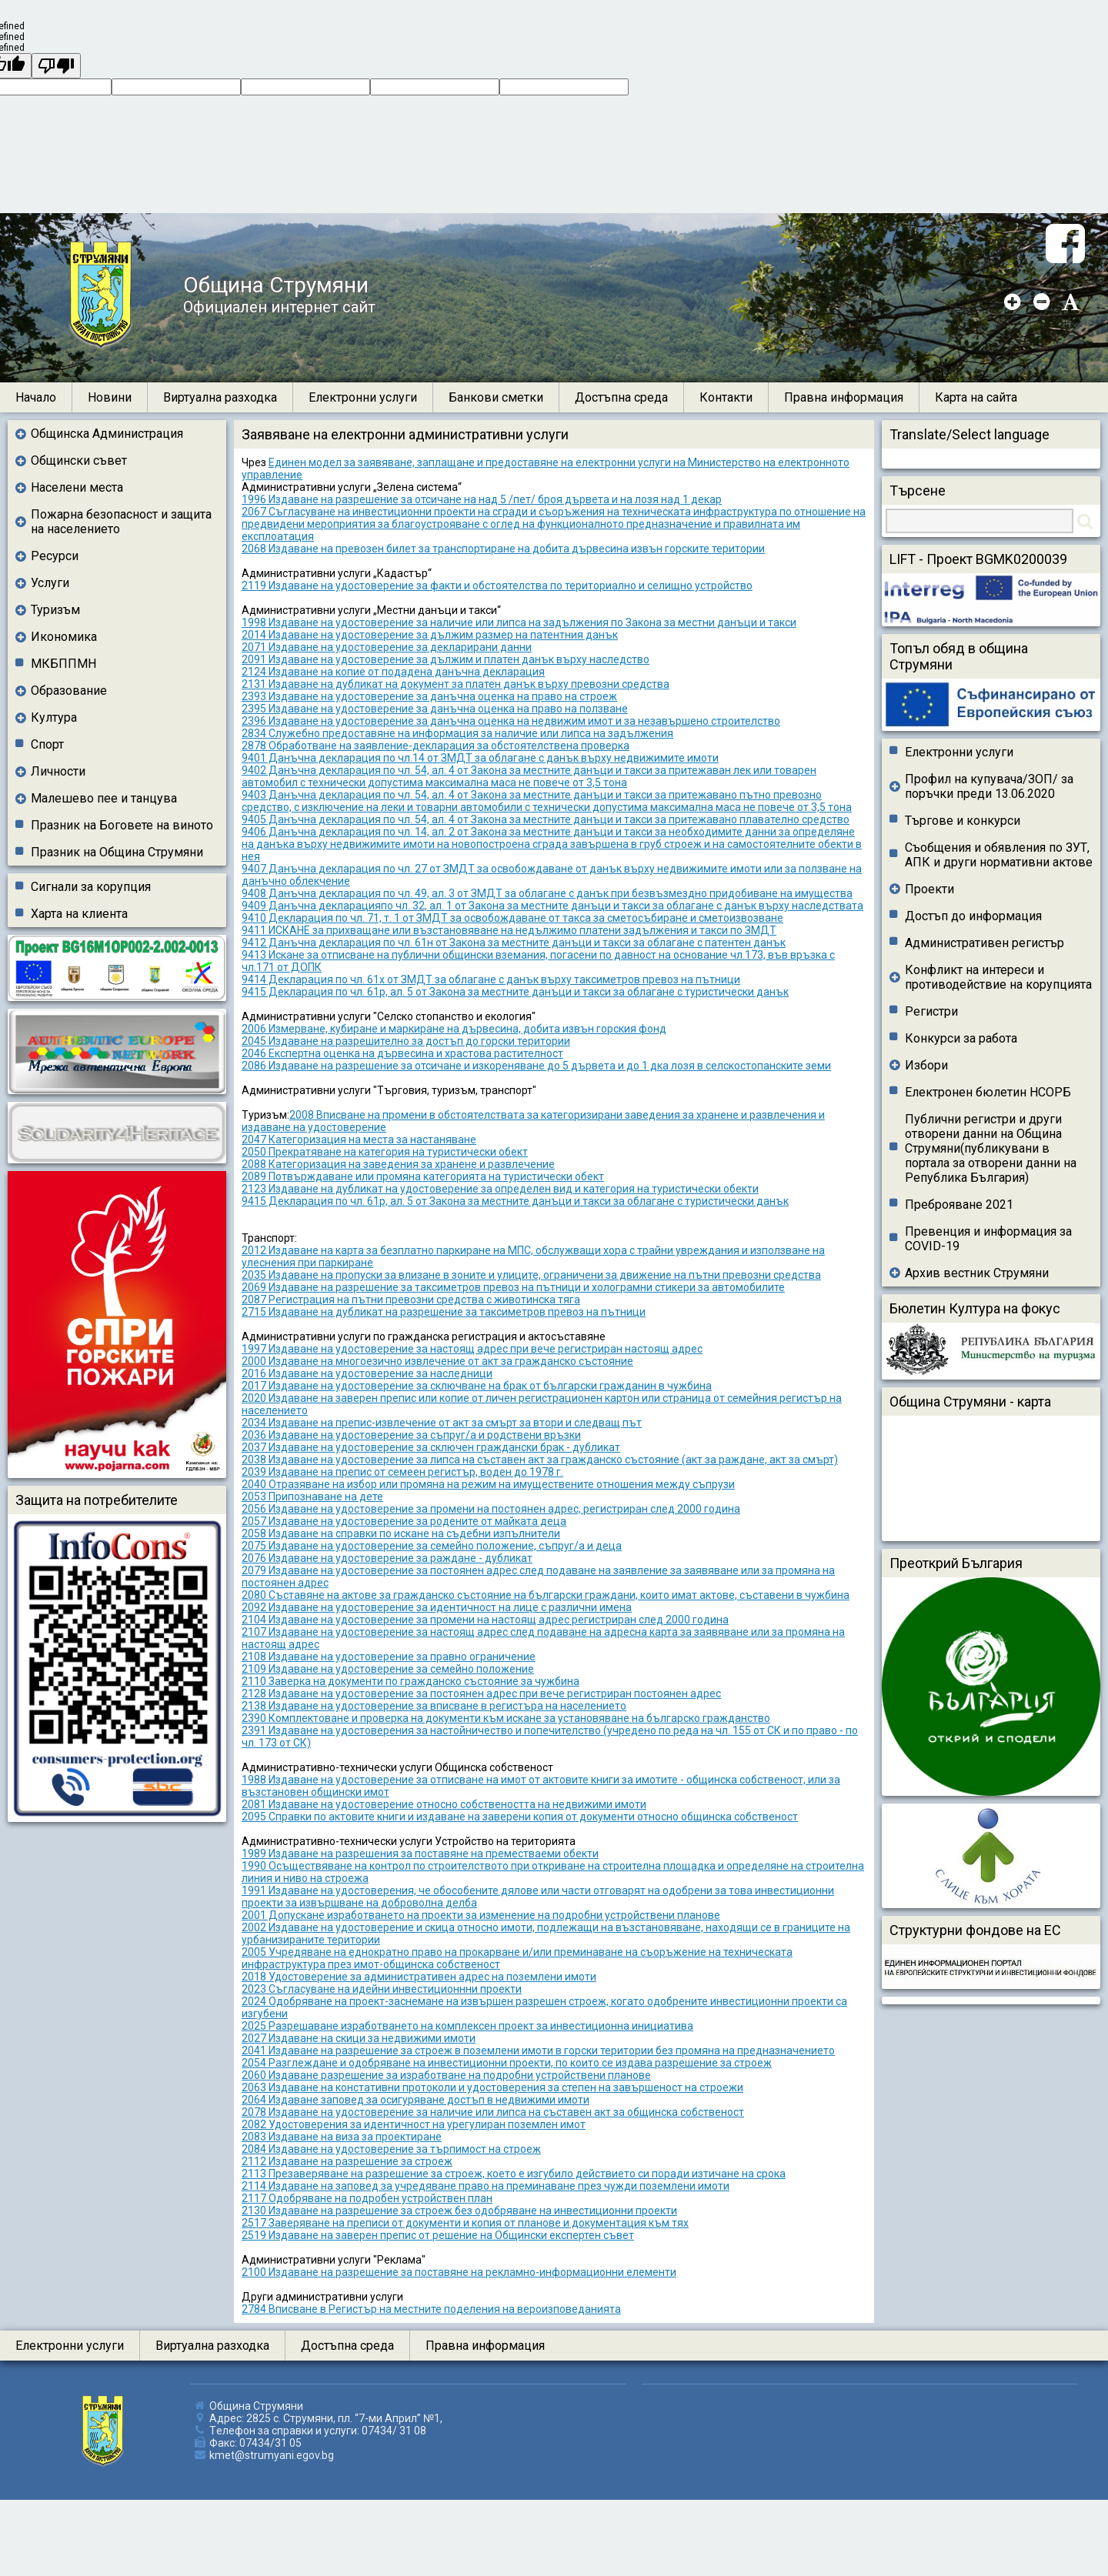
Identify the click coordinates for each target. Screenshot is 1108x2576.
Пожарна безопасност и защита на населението (121, 521)
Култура (54, 717)
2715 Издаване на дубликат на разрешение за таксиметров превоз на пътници (444, 1312)
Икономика (64, 636)
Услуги (50, 583)
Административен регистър (984, 943)
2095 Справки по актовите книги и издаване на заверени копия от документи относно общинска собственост (520, 1816)
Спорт (47, 744)
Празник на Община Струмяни (117, 852)
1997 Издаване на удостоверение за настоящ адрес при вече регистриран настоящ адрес (472, 1349)
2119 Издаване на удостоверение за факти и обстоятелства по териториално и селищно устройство (497, 585)
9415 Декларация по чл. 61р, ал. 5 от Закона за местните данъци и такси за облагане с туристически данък (515, 992)
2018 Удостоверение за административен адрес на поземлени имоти (419, 1976)
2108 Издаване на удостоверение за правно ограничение (389, 1656)
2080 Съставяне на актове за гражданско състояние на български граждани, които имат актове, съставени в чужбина (545, 1595)
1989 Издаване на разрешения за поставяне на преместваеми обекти (420, 1853)
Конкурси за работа (961, 1038)
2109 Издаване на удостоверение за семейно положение (388, 1669)
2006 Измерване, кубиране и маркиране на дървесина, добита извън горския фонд (454, 1029)
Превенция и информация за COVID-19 (988, 1238)
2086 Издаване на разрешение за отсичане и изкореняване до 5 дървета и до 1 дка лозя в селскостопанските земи (536, 1065)
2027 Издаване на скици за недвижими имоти (359, 2038)
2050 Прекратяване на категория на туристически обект (385, 1152)
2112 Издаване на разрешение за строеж (347, 2161)
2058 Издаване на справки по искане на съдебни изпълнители (401, 1533)
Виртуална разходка (220, 397)
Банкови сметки (496, 397)
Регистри (931, 1011)
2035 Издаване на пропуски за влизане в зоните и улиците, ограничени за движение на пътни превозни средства (531, 1275)
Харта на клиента (79, 913)
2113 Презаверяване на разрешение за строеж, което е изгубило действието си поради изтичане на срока (514, 2173)
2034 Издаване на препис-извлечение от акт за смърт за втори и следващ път (442, 1422)
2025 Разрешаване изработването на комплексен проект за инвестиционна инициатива (467, 2026)
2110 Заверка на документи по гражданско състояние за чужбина (410, 1681)
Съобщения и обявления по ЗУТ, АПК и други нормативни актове (999, 854)
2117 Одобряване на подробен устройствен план (367, 2198)
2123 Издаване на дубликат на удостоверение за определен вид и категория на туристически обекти (500, 1189)
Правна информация (843, 397)
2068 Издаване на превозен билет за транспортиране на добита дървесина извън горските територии (503, 548)
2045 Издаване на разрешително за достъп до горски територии (406, 1041)
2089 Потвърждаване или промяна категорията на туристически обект (423, 1176)
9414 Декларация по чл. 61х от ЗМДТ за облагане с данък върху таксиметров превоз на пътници (491, 979)
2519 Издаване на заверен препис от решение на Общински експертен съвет (438, 2235)
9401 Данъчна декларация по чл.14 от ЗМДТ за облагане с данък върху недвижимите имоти (480, 758)
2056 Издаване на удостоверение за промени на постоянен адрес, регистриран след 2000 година (491, 1509)
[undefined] (56, 65)
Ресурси (54, 556)
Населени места (77, 487)
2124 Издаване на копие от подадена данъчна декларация (393, 672)
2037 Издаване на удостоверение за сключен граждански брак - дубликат (431, 1447)
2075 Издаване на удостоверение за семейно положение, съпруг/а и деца (432, 1546)
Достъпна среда (621, 397)
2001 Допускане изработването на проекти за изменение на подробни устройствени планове (481, 1915)
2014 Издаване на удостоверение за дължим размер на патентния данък (430, 635)
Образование (69, 690)
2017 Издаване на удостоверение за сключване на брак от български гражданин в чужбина (477, 1386)
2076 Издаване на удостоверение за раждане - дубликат (387, 1558)
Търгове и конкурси (962, 820)
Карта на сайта (976, 397)
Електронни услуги (363, 397)
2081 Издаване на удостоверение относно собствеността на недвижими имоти (444, 1804)
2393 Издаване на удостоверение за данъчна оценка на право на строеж (429, 696)
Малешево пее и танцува (104, 798)
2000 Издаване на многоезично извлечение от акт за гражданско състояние (437, 1361)
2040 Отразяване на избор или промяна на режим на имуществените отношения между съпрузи (488, 1484)
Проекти (929, 889)
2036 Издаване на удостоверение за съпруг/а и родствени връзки (411, 1435)
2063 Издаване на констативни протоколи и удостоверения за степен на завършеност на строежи (492, 2087)
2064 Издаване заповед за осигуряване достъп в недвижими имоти (415, 2100)
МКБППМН (63, 663)
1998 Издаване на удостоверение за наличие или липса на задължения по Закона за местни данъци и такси (519, 622)
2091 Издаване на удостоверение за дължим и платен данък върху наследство (445, 659)
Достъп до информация (973, 916)
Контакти (726, 397)
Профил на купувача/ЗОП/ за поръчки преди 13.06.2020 (989, 786)
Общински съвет (79, 460)
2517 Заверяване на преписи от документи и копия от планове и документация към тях (465, 2223)
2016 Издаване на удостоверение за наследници (367, 1373)
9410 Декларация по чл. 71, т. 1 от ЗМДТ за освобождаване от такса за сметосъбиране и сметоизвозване (512, 918)
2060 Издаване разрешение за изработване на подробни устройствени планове (446, 2075)
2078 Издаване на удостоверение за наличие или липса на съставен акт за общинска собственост (493, 2112)
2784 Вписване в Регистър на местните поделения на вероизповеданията (431, 2309)
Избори (926, 1065)
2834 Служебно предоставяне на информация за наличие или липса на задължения (457, 733)
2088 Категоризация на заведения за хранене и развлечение (398, 1164)
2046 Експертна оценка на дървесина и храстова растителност (402, 1053)
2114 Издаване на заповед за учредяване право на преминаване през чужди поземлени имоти (485, 2186)
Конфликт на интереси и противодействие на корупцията (998, 977)
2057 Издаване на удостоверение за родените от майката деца (404, 1521)
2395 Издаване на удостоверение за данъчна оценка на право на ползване (435, 708)
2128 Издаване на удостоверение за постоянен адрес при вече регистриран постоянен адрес (481, 1693)
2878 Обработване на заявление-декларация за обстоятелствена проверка (435, 745)
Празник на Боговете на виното (122, 825)
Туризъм (55, 609)
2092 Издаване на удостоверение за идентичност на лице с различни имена (437, 1607)
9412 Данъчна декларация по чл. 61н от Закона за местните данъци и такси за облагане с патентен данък (514, 942)
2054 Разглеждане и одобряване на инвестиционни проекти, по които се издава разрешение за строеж (507, 2063)
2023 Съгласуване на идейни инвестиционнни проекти (382, 1989)
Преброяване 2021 (959, 1204)
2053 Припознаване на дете (312, 1496)
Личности (58, 771)
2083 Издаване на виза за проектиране (342, 2137)
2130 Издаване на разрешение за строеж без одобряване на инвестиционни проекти (459, 2210)
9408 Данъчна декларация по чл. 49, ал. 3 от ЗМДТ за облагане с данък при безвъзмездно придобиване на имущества (547, 893)
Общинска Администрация (107, 433)
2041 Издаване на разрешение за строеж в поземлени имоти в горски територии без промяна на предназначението (538, 2050)
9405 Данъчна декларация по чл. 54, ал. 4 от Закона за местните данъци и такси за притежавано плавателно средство (545, 819)
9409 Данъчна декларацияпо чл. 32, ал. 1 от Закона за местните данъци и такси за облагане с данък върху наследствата (552, 905)
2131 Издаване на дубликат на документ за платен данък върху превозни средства (455, 684)
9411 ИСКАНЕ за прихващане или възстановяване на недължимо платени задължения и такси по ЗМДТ (509, 930)
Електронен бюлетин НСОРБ (988, 1092)
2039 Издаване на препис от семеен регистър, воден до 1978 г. (402, 1472)
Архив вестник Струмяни (977, 1273)
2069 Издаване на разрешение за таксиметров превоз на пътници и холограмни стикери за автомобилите (513, 1287)
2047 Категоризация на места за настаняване (359, 1139)
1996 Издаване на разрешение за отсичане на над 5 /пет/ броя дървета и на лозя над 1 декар (482, 499)
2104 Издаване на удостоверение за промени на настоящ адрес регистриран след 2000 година (485, 1619)
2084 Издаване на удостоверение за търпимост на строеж (391, 2149)
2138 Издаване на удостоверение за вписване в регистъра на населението (434, 1706)
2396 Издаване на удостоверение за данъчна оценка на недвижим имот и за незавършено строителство (511, 721)
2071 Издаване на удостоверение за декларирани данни (387, 647)
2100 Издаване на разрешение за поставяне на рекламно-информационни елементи (459, 2272)
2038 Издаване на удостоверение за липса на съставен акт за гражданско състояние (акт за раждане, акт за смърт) (540, 1459)
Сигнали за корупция (91, 886)
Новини (110, 397)
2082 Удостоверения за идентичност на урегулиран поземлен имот (414, 2124)
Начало (35, 397)
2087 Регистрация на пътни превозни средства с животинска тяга (411, 1299)
